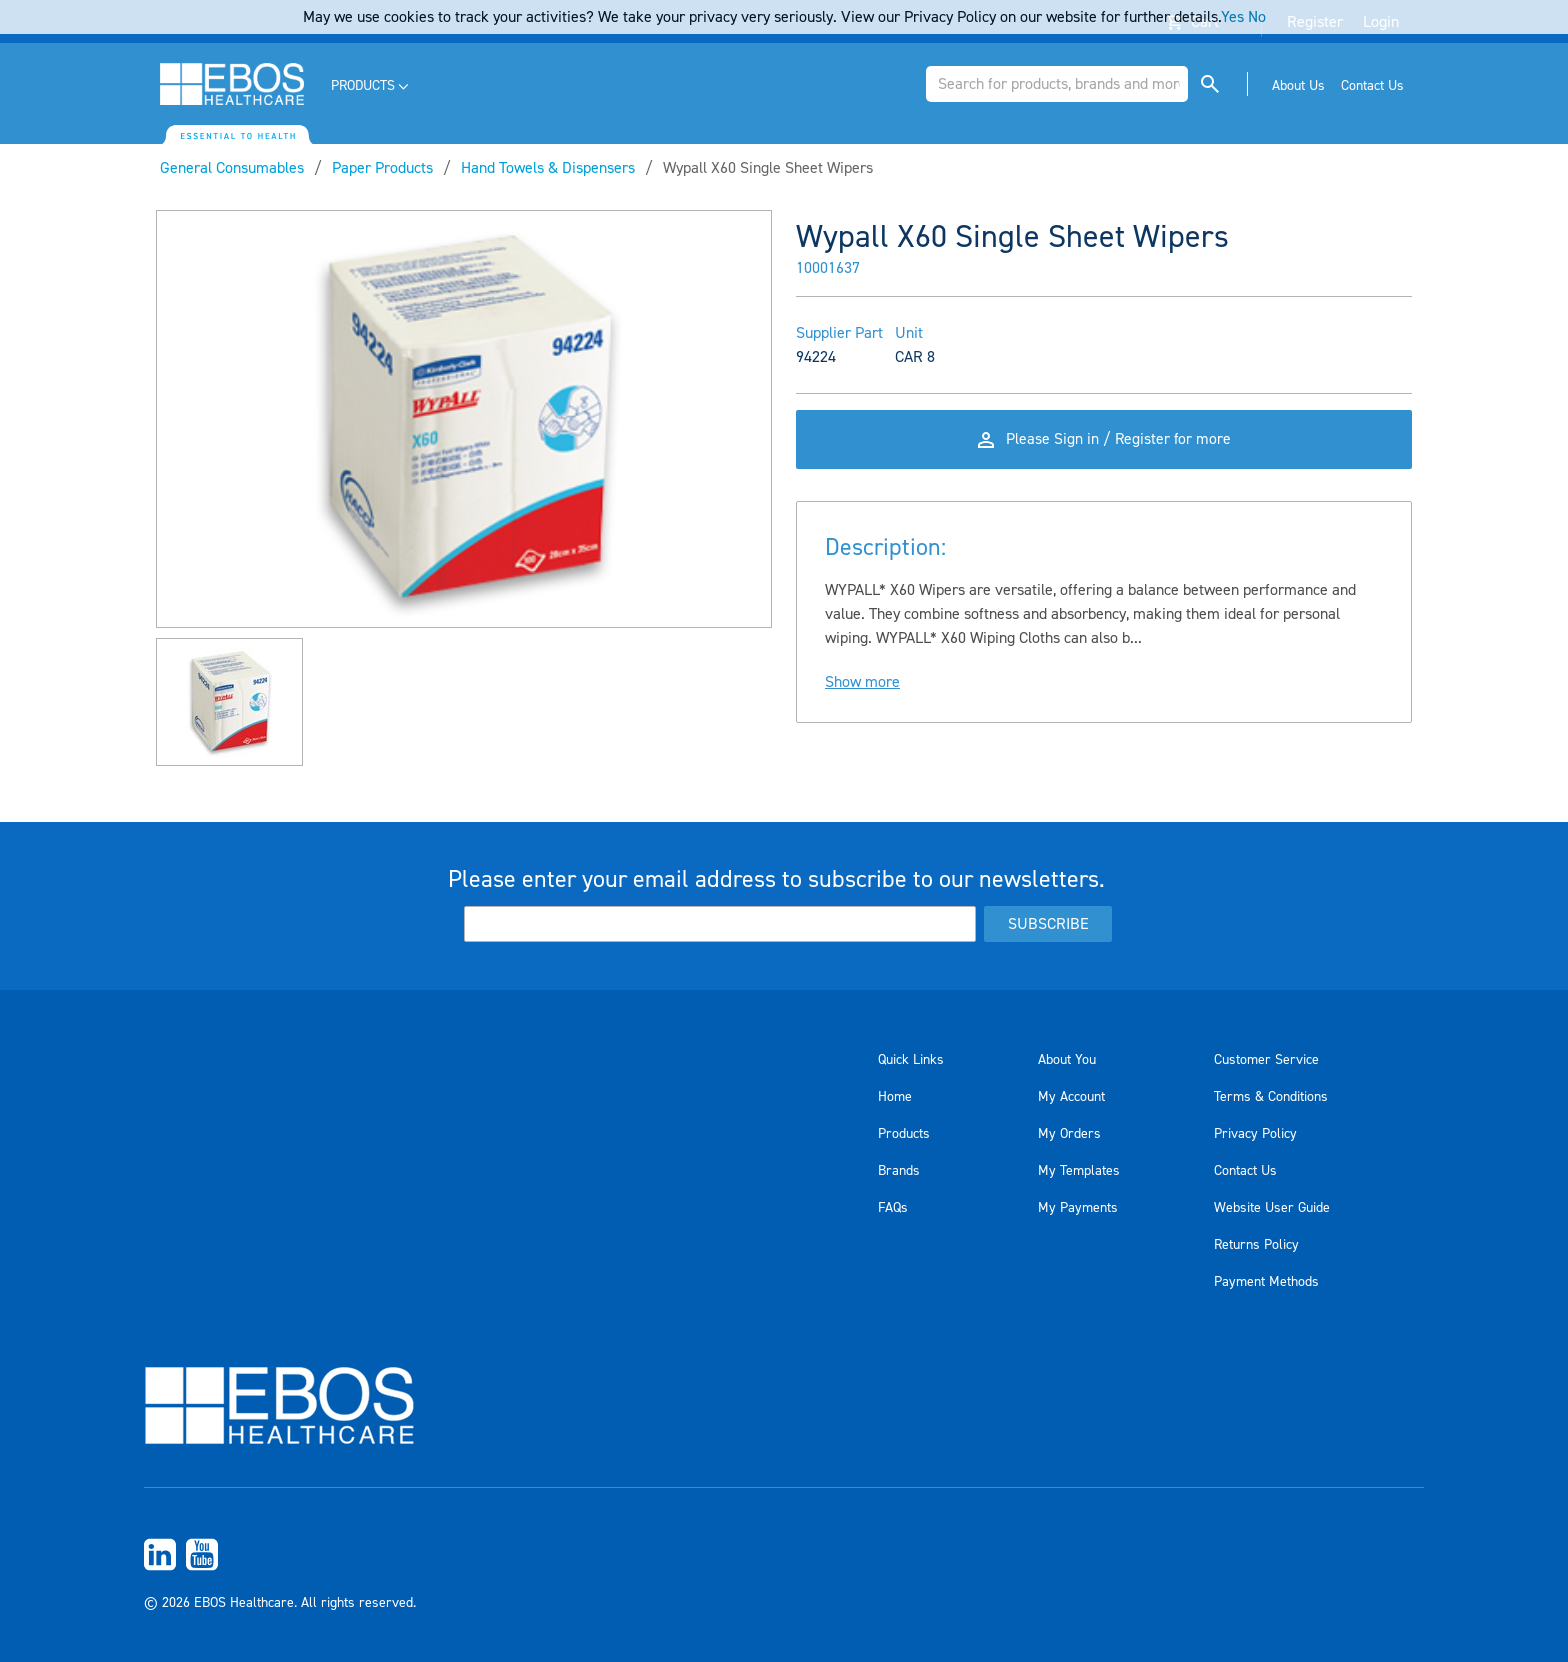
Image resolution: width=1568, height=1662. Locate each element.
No (1257, 17)
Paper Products (382, 168)
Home (895, 1097)
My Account (1071, 1097)
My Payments (1078, 1208)
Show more (862, 687)
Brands (899, 1171)
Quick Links (911, 1060)
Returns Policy (1256, 1245)
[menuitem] (371, 86)
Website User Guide (1272, 1208)
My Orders (1069, 1134)
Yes (1232, 17)
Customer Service (1266, 1060)
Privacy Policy (1255, 1134)
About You (1067, 1060)
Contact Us (1245, 1171)
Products (904, 1134)
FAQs (893, 1208)
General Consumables (232, 168)
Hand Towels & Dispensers (548, 168)
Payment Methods (1266, 1282)
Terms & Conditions (1271, 1097)
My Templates (1079, 1171)
